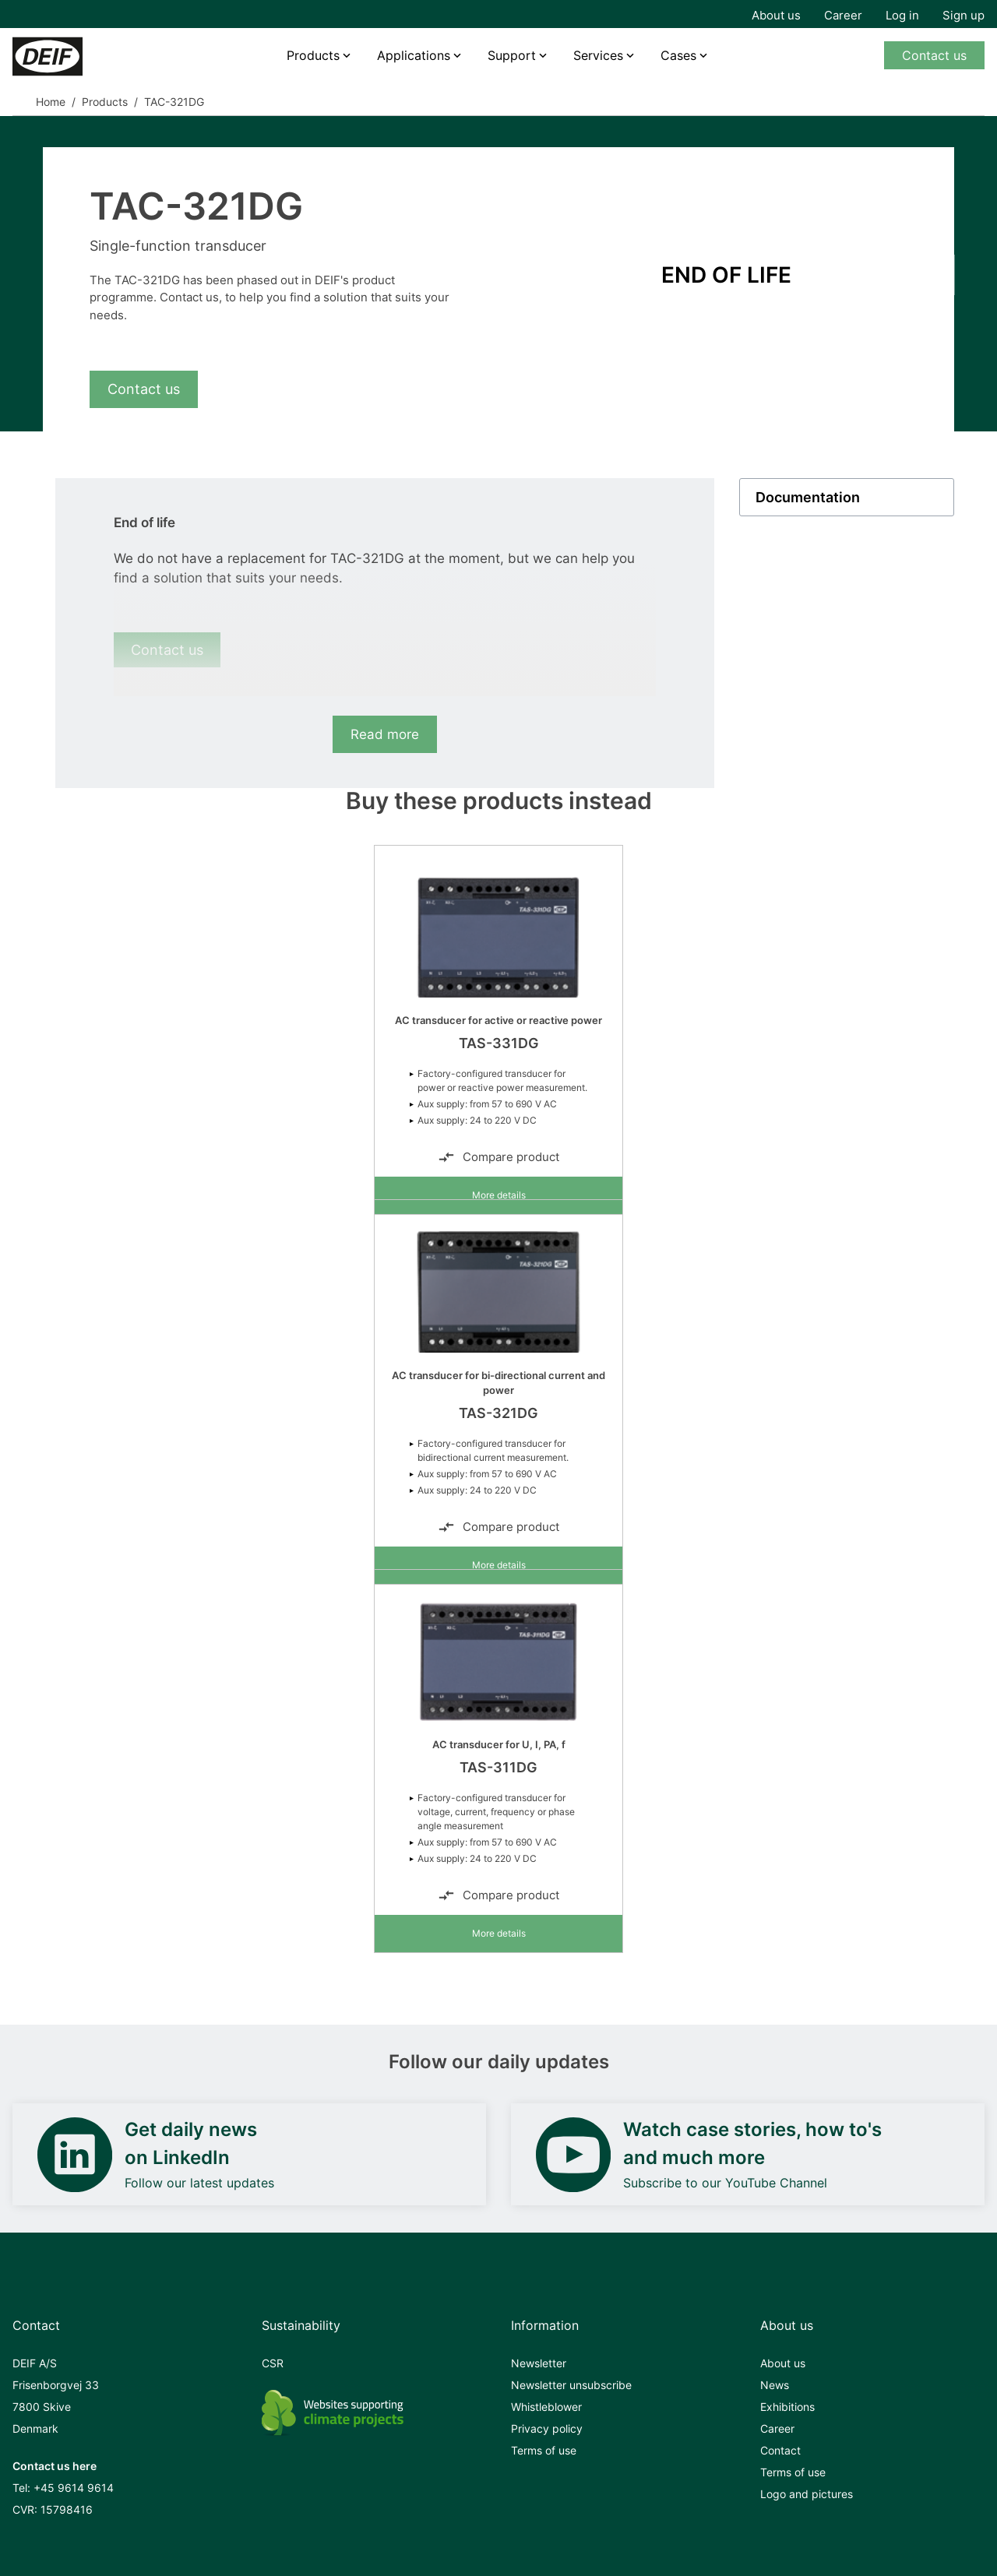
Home (50, 101)
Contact (780, 2450)
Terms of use (543, 2450)
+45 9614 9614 (73, 2487)
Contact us (934, 55)
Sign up (963, 15)
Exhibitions (787, 2406)
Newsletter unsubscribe (571, 2384)
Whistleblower (546, 2406)
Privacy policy (547, 2428)
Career (843, 15)
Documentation (808, 497)
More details (499, 1195)
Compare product (498, 1157)
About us (776, 15)
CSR (273, 2363)
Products (313, 55)
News (774, 2384)
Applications (413, 55)
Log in (902, 15)
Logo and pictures (806, 2493)
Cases (678, 55)
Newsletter (538, 2363)
